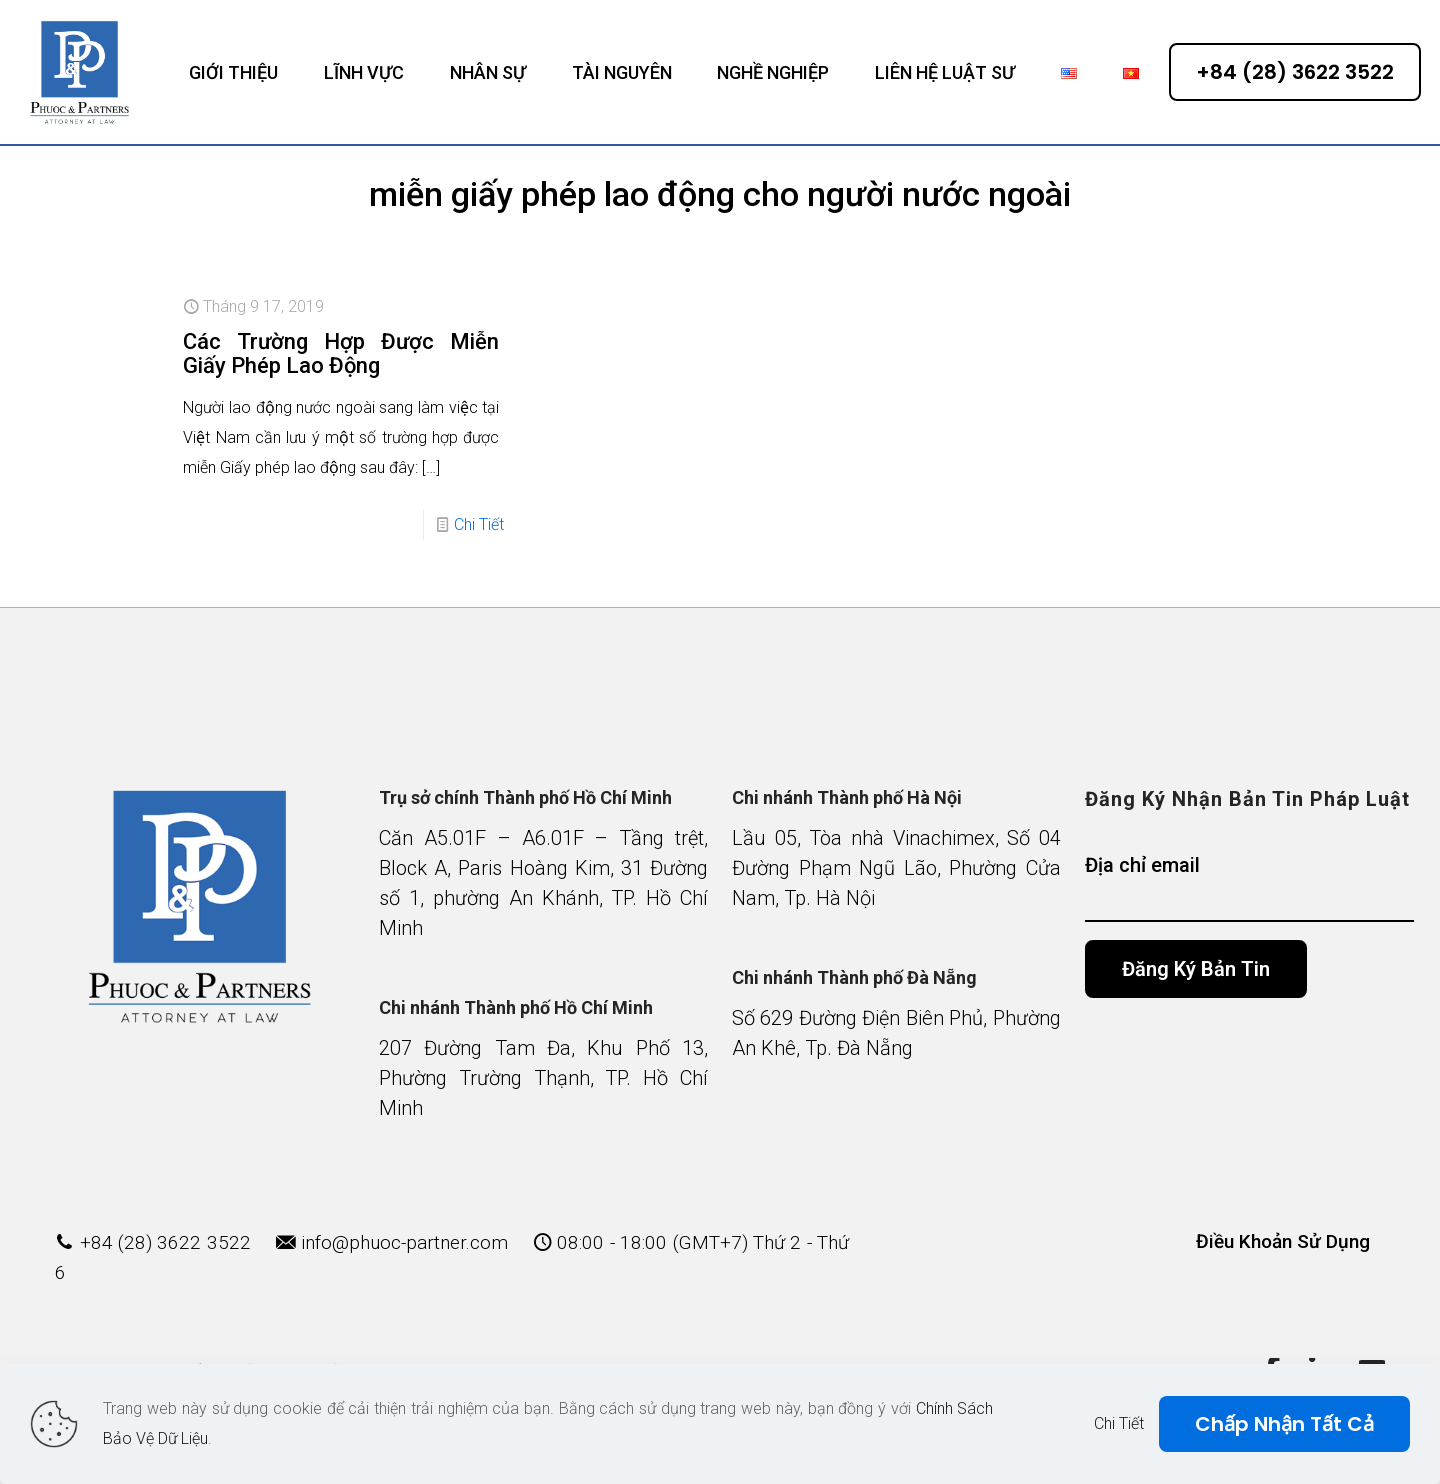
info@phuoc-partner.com (404, 1242)
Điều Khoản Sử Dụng (1283, 1241)
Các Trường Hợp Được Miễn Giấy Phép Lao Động (341, 353)
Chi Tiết (479, 524)
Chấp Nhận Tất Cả (1284, 1424)
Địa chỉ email (1249, 887)
